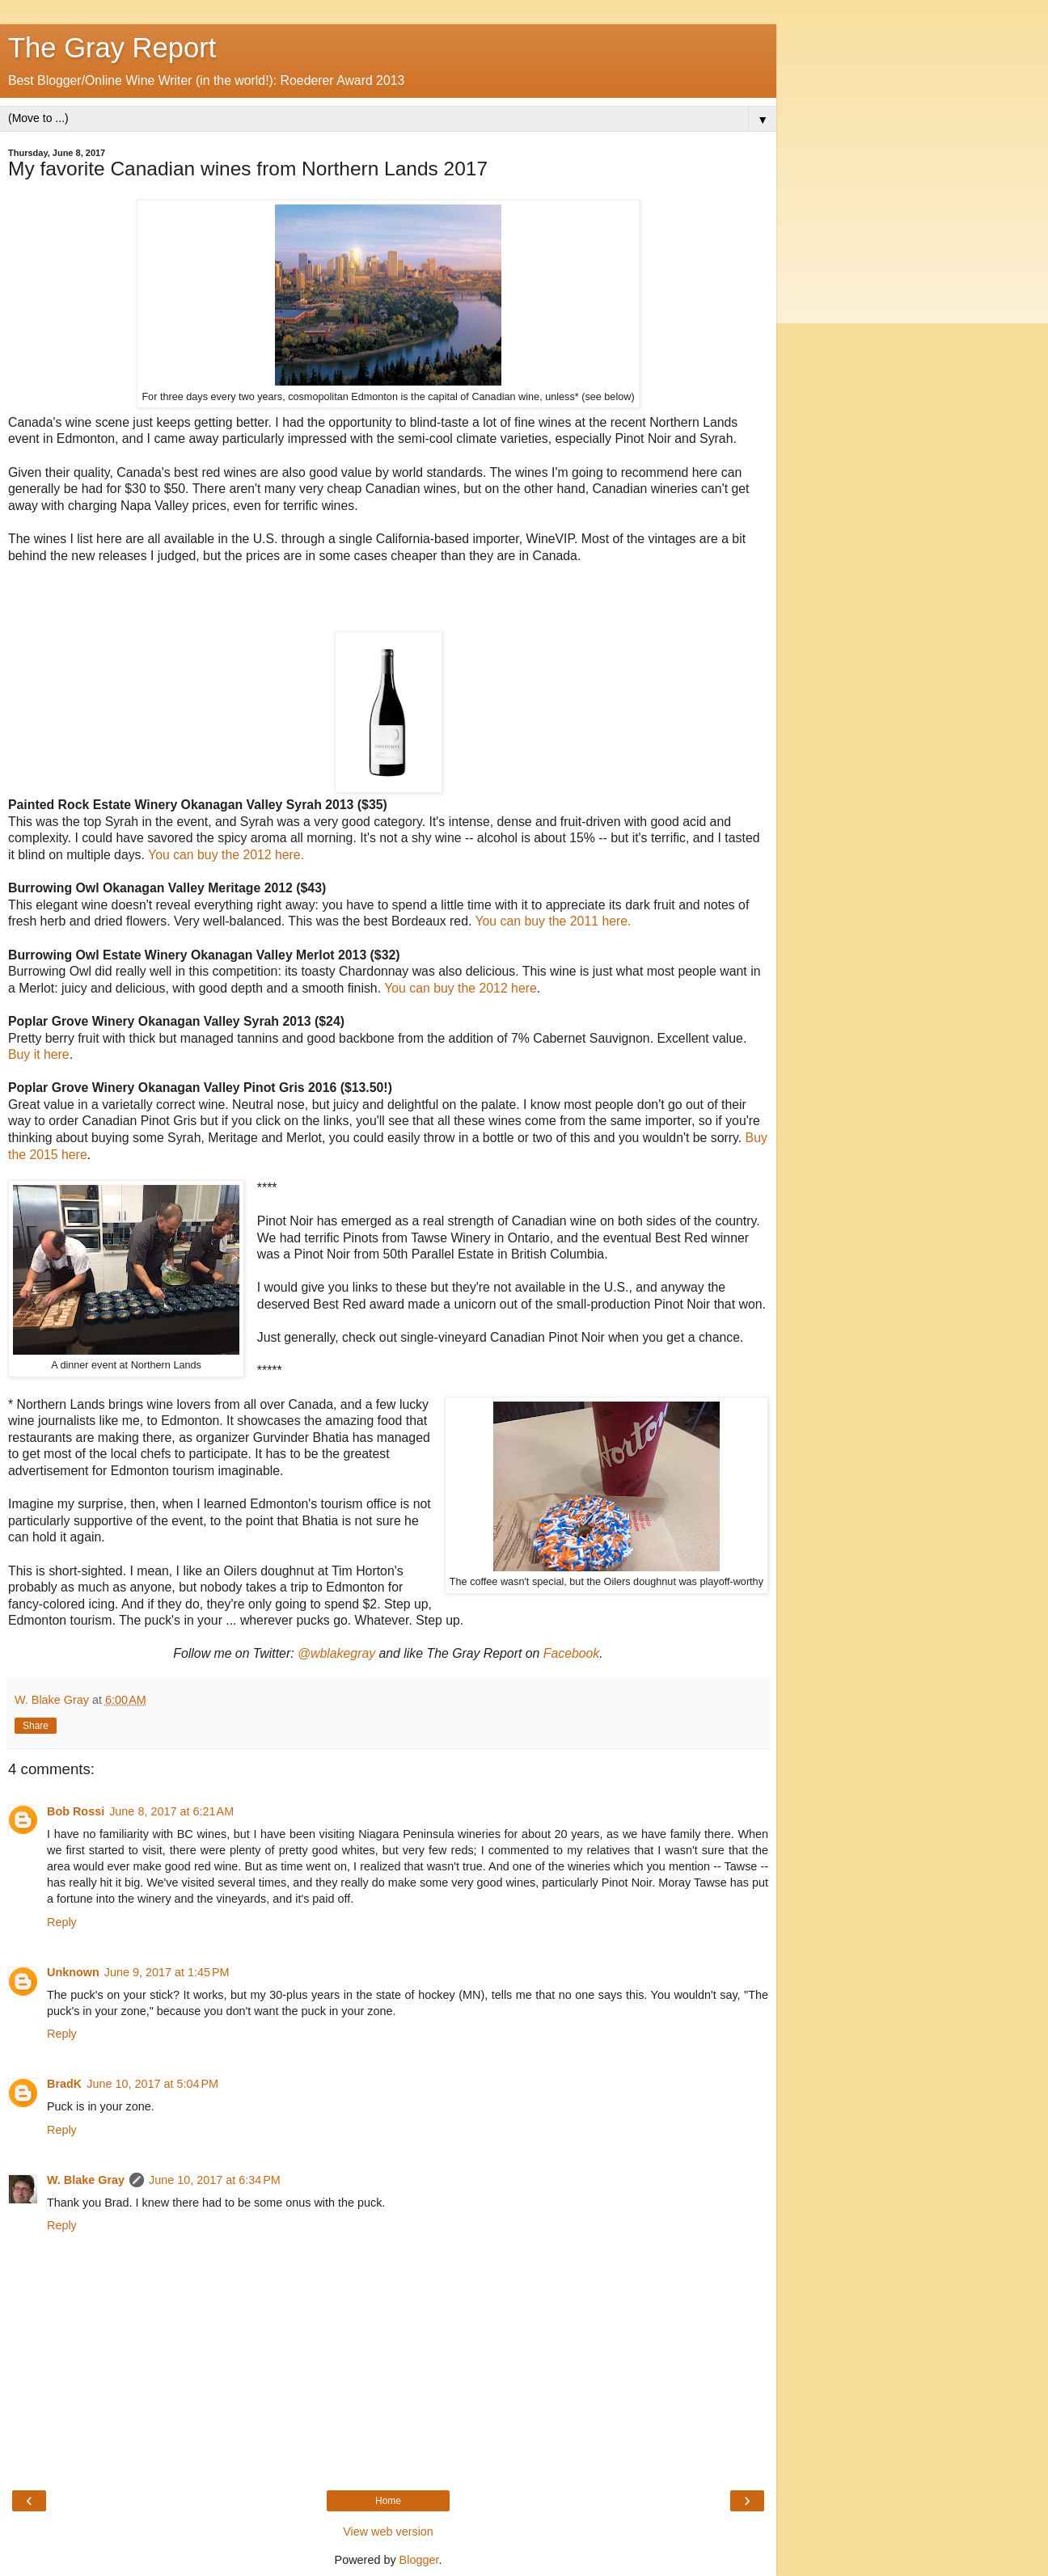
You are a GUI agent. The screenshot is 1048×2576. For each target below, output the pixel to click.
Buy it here (39, 1054)
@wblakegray (336, 1653)
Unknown (73, 1972)
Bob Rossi (75, 1811)
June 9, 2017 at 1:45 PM (167, 1972)
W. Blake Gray (86, 2179)
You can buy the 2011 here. (553, 921)
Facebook (571, 1653)
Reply (62, 1922)
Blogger (419, 2559)
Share (36, 1725)
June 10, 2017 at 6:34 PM (215, 2179)
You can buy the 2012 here (460, 988)
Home (388, 2500)
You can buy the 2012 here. (226, 855)
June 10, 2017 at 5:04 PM (152, 2083)
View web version (388, 2531)
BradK (64, 2083)
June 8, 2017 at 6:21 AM (171, 1811)
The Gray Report (112, 47)
